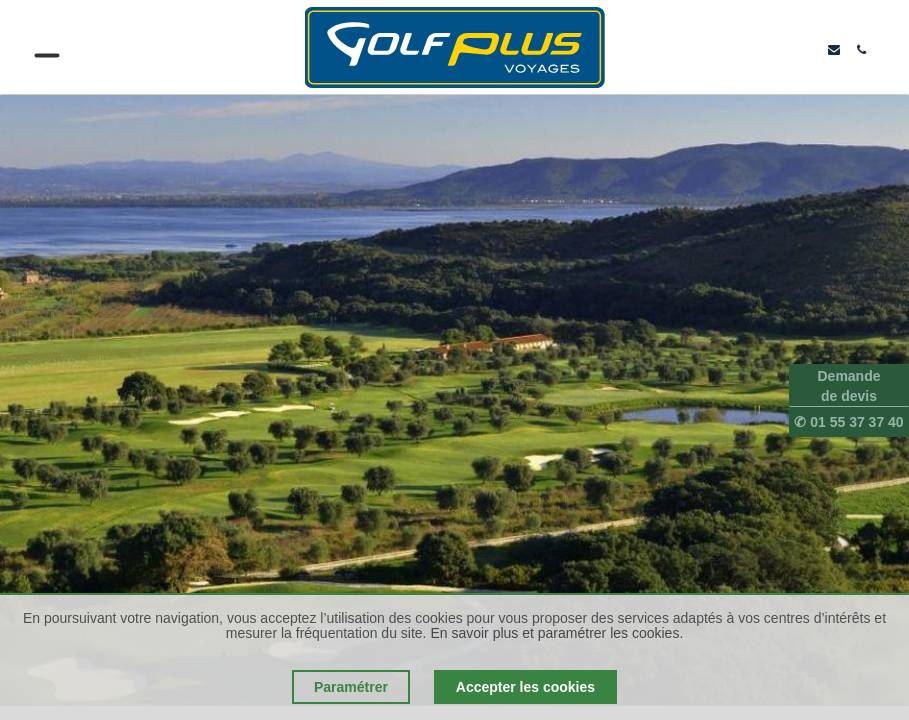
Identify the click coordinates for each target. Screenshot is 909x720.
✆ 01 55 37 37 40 (848, 422)
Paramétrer (351, 687)
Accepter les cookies (525, 687)
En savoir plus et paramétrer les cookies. (556, 633)
